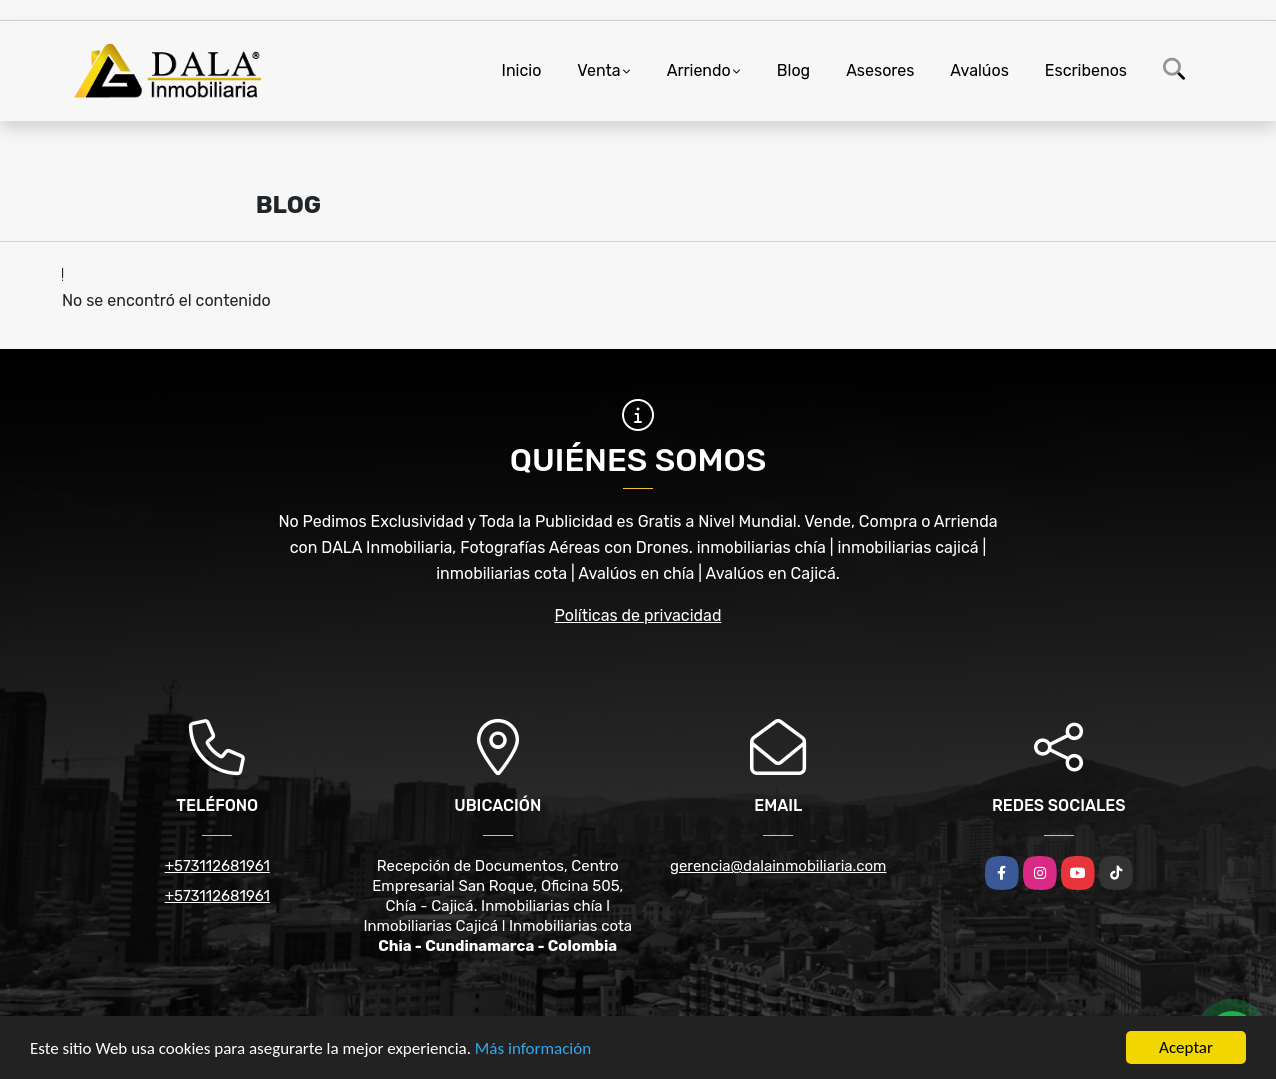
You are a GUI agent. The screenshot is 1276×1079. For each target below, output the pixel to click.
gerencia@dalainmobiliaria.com (778, 866)
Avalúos (979, 70)
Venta (598, 70)
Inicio (522, 70)
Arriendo (699, 70)
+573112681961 (217, 866)
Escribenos (1086, 70)
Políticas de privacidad (638, 615)
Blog (793, 70)
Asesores (880, 70)
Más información (533, 1049)
